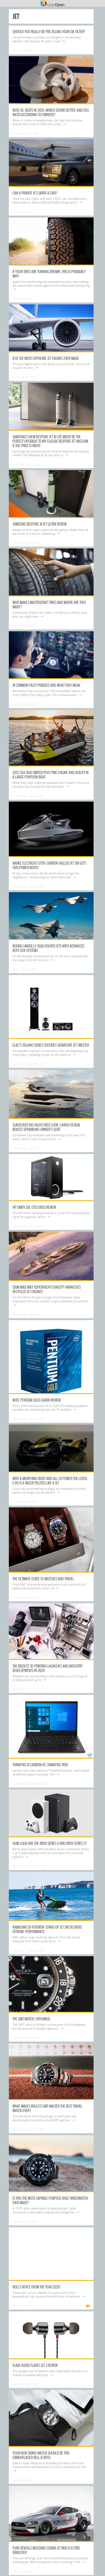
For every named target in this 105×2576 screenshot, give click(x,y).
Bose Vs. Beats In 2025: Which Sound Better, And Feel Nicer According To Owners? (51, 112)
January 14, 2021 (33, 1597)
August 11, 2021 (36, 1064)
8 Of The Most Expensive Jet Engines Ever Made (46, 358)
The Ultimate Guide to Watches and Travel (43, 1578)
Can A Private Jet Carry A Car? (35, 193)
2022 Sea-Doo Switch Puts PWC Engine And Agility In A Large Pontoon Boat (51, 775)
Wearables (17, 133)
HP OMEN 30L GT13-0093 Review (34, 1207)
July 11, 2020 (25, 2305)
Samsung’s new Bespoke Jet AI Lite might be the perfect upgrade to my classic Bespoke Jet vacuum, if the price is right (51, 441)
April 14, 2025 (33, 464)
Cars (15, 50)
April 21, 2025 (28, 377)
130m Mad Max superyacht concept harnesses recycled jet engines (47, 1289)
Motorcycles (18, 1950)
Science (16, 377)
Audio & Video (19, 1064)
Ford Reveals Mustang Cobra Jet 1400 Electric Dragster (46, 2550)
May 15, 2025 (31, 133)
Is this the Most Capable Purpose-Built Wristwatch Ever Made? (50, 2200)
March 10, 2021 (37, 1418)
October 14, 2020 (34, 1950)
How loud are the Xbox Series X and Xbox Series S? (50, 1843)
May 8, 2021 (35, 1314)
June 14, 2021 (36, 1226)
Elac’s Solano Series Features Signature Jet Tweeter (51, 1045)
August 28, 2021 (37, 796)
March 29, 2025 (29, 704)
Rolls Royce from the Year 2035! (36, 2287)
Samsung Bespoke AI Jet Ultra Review (40, 524)
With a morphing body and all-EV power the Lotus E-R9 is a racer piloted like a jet (50, 1481)
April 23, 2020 (25, 2571)
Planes (16, 969)
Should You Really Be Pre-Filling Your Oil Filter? (49, 31)
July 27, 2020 (31, 2221)
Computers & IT (20, 1226)
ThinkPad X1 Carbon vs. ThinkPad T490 (40, 1764)
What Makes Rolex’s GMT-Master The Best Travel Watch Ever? (48, 2108)
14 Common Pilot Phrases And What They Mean (46, 685)
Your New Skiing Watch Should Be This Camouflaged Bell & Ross (41, 2455)
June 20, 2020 (31, 2384)
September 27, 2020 (34, 2129)
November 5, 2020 (37, 1866)
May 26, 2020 (31, 2480)
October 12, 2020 (33, 2037)
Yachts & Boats (20, 796)
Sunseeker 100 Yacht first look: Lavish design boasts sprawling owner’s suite (46, 1127)
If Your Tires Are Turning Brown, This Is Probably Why (49, 274)
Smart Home (19, 464)
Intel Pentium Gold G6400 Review (37, 1400)
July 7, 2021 (34, 1148)
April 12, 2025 (25, 625)
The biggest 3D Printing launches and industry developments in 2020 (48, 1668)
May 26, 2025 (25, 50)
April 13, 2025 (33, 542)
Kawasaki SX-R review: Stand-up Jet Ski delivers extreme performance (47, 1929)
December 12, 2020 (39, 1783)
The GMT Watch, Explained (31, 2018)
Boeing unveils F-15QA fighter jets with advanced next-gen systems (48, 948)
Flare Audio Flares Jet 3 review (35, 2365)
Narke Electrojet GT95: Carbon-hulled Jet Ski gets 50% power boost (49, 865)
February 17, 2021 (28, 1501)
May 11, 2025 (25, 211)
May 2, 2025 (25, 298)
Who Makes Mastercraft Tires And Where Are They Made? (49, 604)
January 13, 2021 (38, 1689)
